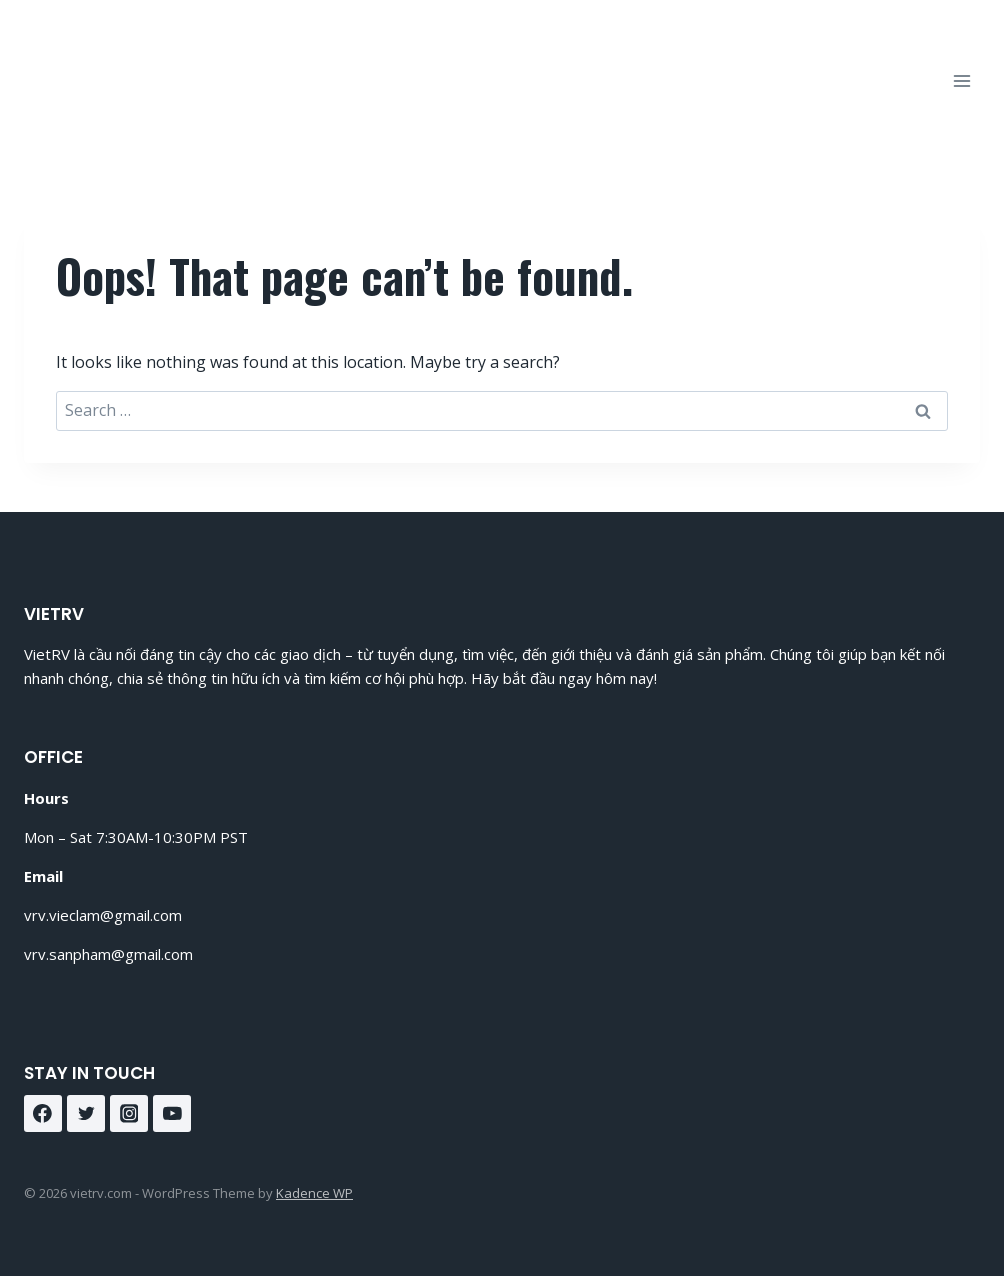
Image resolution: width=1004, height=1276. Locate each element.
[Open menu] (961, 80)
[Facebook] (43, 1114)
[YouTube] (172, 1114)
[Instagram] (129, 1114)
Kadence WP (314, 1193)
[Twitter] (86, 1114)
